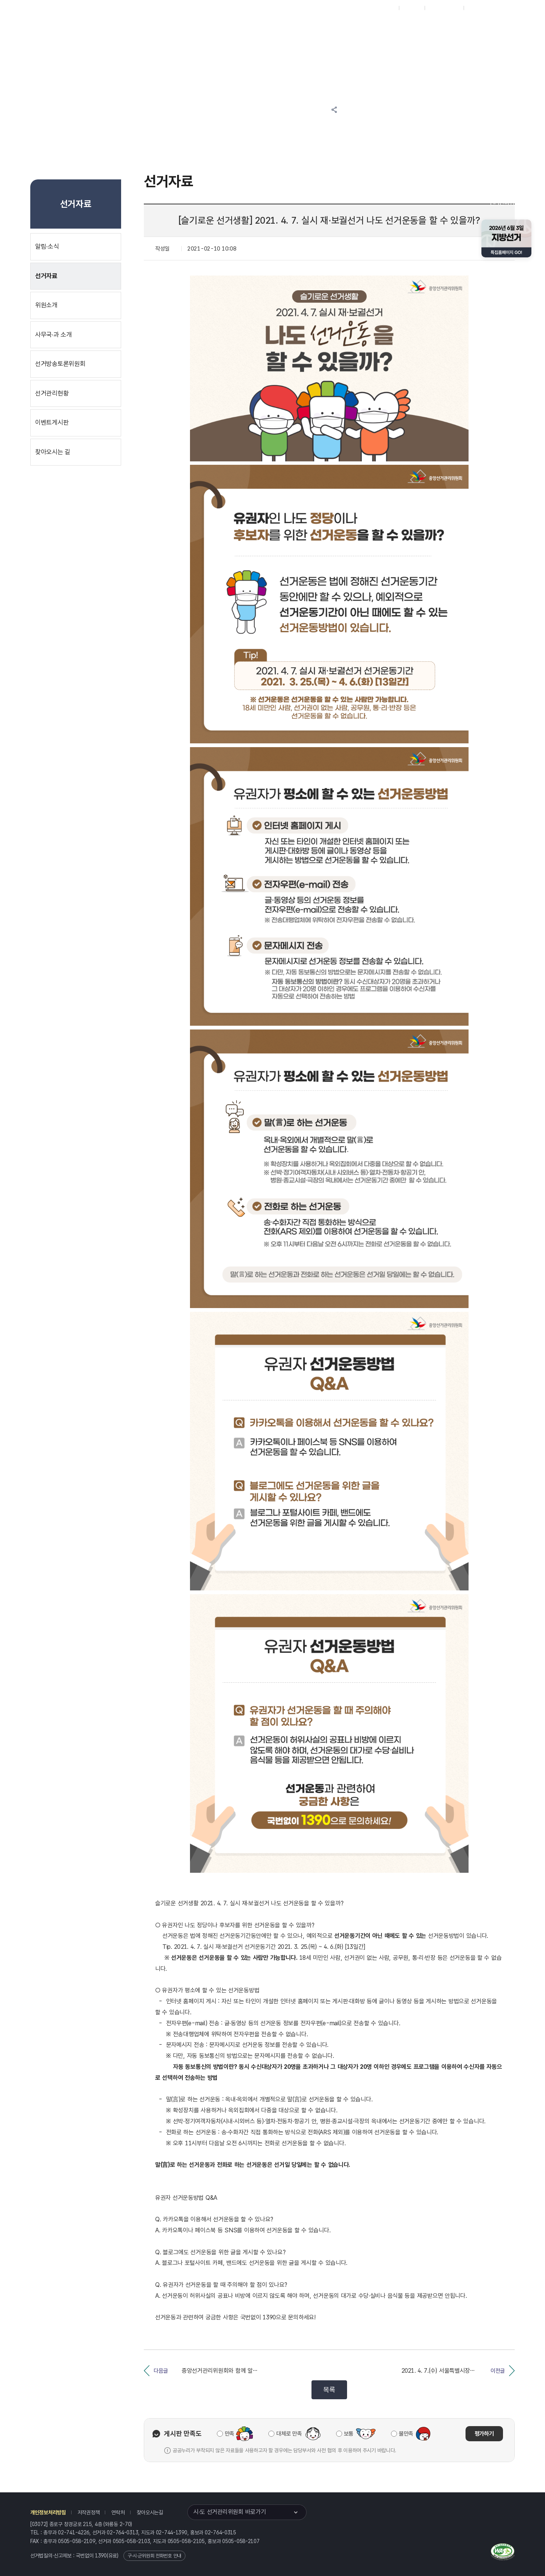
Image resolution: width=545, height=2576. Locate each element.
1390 (101, 2556)
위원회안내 (286, 27)
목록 (329, 2390)
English (475, 8)
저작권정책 (89, 2512)
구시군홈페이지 (444, 8)
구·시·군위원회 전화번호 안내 (154, 2556)
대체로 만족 (289, 2433)
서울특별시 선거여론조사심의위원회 (414, 27)
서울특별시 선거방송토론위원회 (343, 27)
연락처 (118, 2512)
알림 (248, 27)
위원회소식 (167, 27)
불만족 (406, 2433)
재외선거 (411, 8)
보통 (348, 2433)
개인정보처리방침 (48, 2512)
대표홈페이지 (381, 8)
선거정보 (211, 27)
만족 (229, 2433)
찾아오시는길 (150, 2512)
